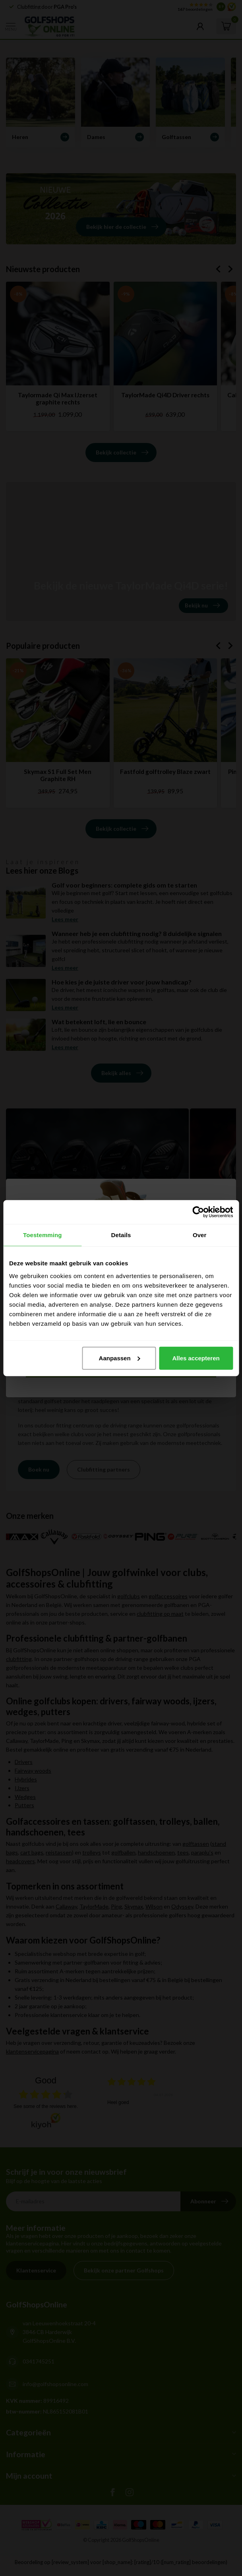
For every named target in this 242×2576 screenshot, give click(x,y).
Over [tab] (200, 1235)
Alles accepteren (195, 1357)
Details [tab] (121, 1235)
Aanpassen (119, 1357)
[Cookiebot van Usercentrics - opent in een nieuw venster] (198, 1212)
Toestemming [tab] (42, 1235)
